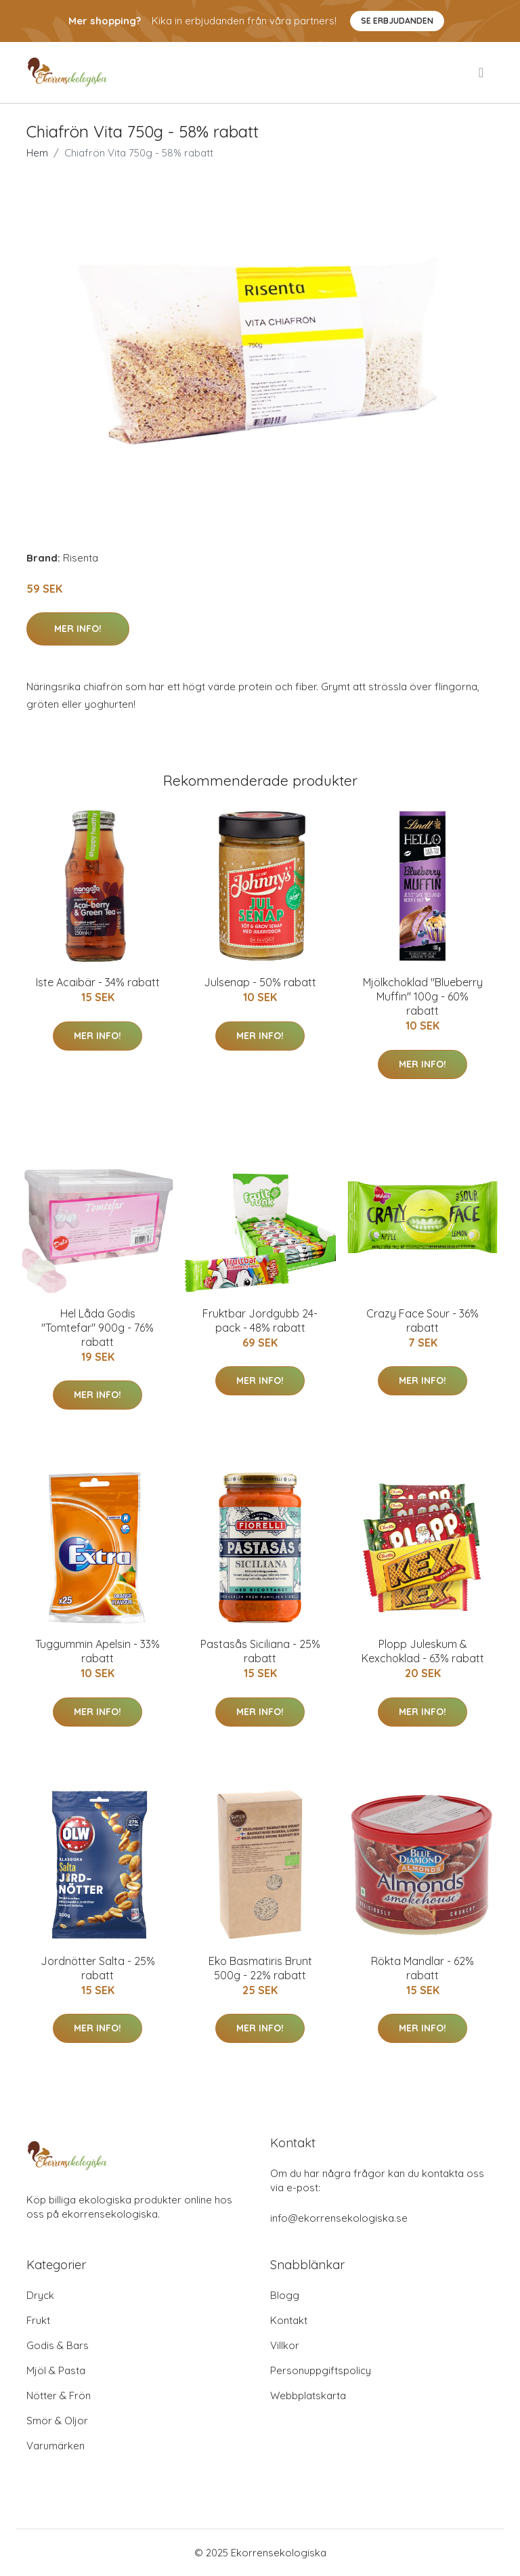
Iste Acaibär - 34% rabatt (98, 982)
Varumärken (55, 2445)
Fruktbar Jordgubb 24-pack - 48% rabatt (260, 1320)
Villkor (284, 2345)
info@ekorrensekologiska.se (339, 2218)
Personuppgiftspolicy (320, 2370)
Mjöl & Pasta (55, 2370)
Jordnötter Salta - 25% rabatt (98, 1968)
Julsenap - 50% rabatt (260, 982)
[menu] (482, 72)
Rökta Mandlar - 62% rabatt (422, 1968)
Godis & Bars (57, 2345)
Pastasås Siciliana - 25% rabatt (260, 1651)
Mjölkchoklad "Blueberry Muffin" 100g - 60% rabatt (423, 996)
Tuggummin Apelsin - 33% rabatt (97, 1651)
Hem (37, 152)
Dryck (40, 2295)
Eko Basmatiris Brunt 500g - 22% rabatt (260, 1968)
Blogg (284, 2295)
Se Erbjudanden (397, 21)
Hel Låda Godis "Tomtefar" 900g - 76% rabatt (97, 1328)
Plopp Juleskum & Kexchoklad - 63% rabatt (423, 1651)
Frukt (38, 2320)
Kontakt (288, 2320)
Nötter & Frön (58, 2395)
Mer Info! (78, 628)
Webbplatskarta (308, 2395)
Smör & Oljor (57, 2420)
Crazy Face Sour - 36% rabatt (422, 1320)
